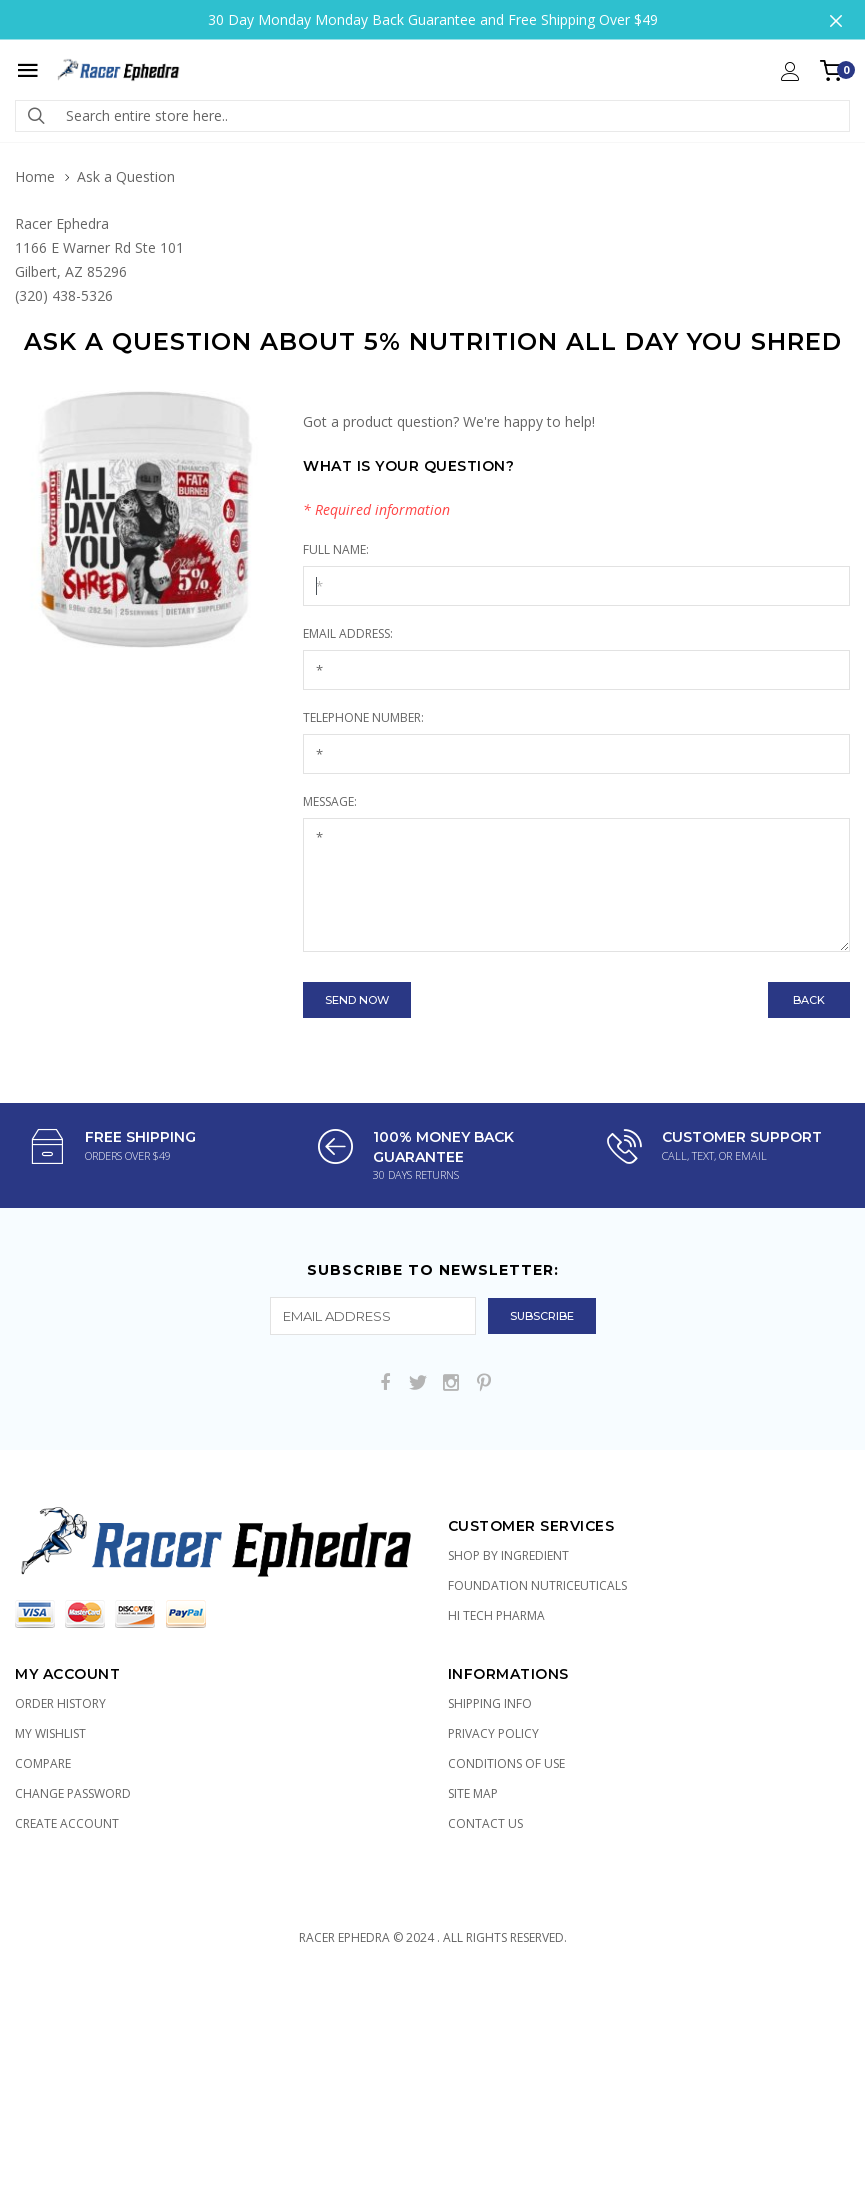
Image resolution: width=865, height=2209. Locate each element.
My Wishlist (50, 1733)
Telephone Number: (363, 717)
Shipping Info (490, 1703)
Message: (330, 801)
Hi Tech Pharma (496, 1615)
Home (35, 176)
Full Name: (336, 549)
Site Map (473, 1793)
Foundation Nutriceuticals (537, 1585)
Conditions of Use (506, 1763)
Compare (43, 1763)
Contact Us (485, 1823)
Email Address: (348, 633)
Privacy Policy (493, 1733)
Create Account (67, 1823)
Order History (60, 1703)
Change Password (73, 1793)
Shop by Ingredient (508, 1555)
